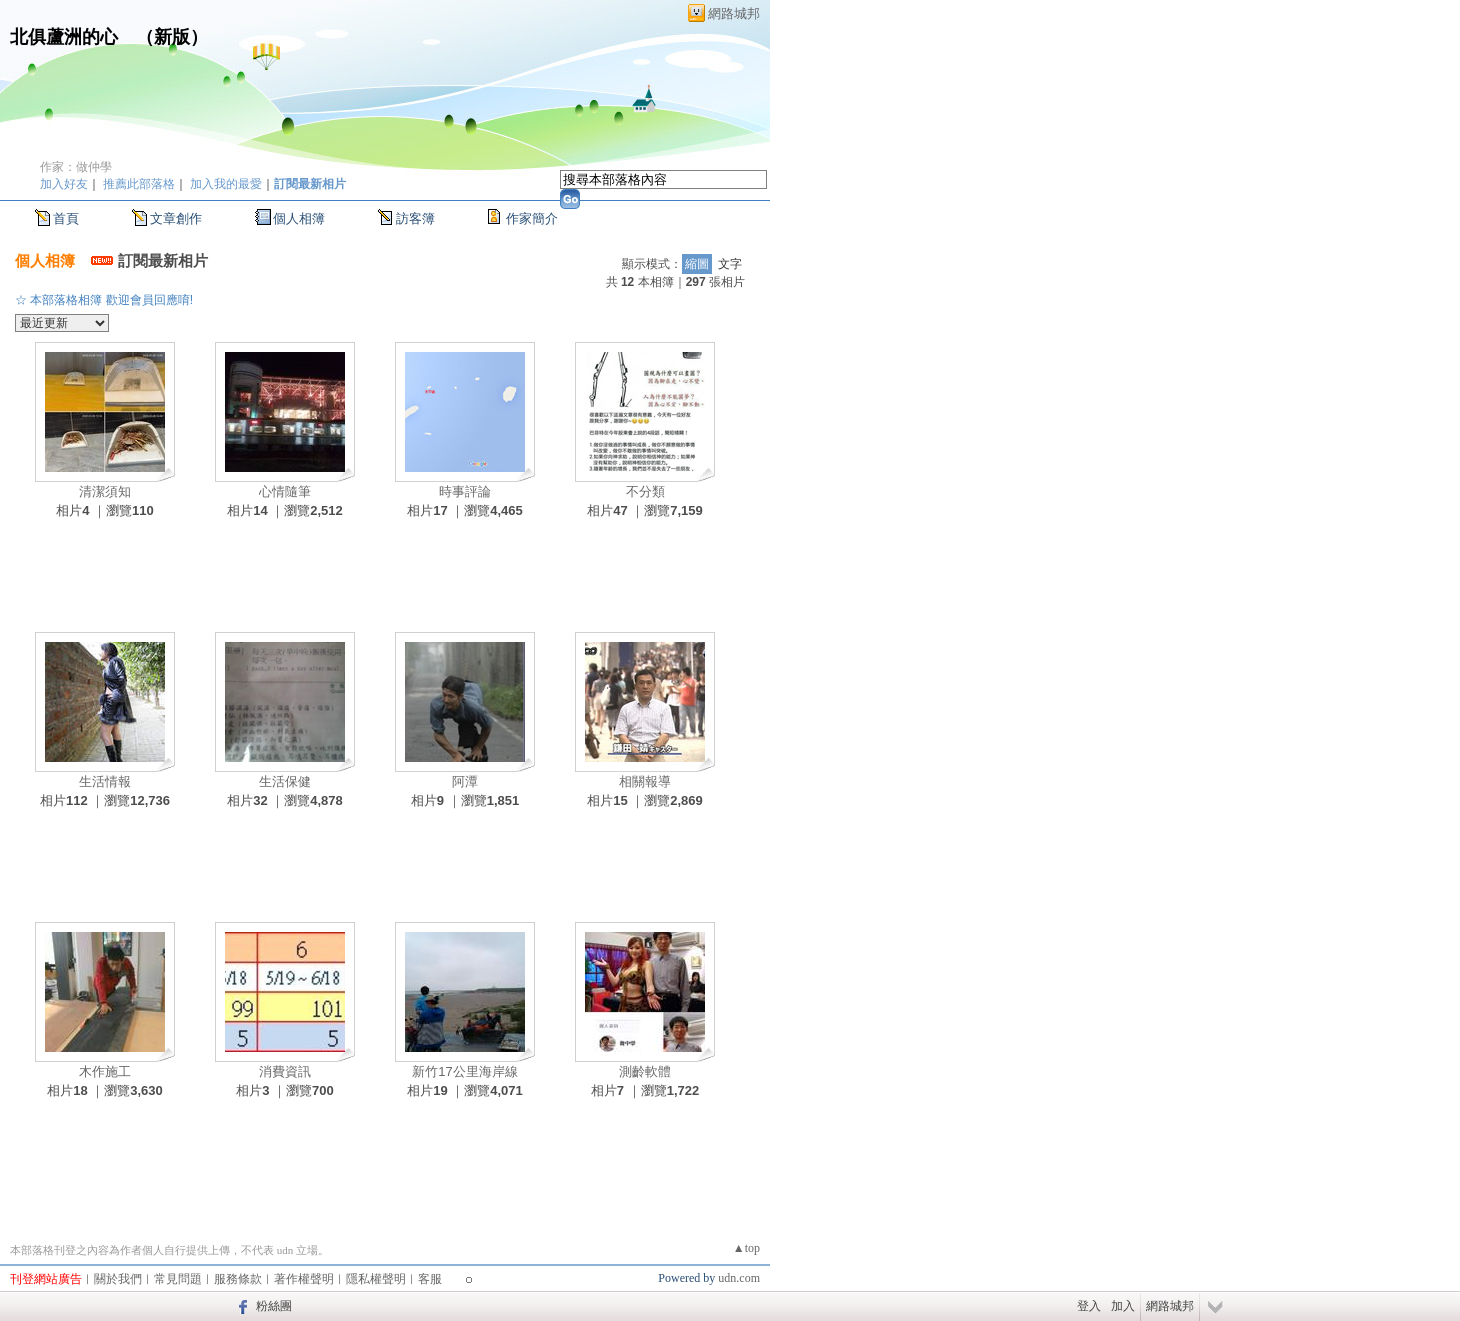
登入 (1089, 1306)
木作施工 (105, 1071)
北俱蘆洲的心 (64, 37)
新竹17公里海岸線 (464, 1071)
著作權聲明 (304, 1279)
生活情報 (105, 781)
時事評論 (465, 491)
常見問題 (178, 1279)
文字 (730, 264)
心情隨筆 (285, 491)
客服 (430, 1279)
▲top (746, 1248)
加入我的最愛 (226, 184)
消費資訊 (285, 1071)
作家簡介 (532, 218)
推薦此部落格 (139, 184)
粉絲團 (274, 1306)
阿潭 (465, 781)
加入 (1123, 1306)
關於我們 (118, 1279)
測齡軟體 (645, 1071)
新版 (172, 37)
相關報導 (645, 781)
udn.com (739, 1278)
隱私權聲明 (376, 1279)
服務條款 (238, 1279)
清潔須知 (105, 491)
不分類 (645, 491)
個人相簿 (299, 218)
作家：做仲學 (76, 167)
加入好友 (64, 184)
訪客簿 (415, 218)
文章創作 (176, 218)
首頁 (66, 218)
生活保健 (285, 781)
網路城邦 (734, 13)
